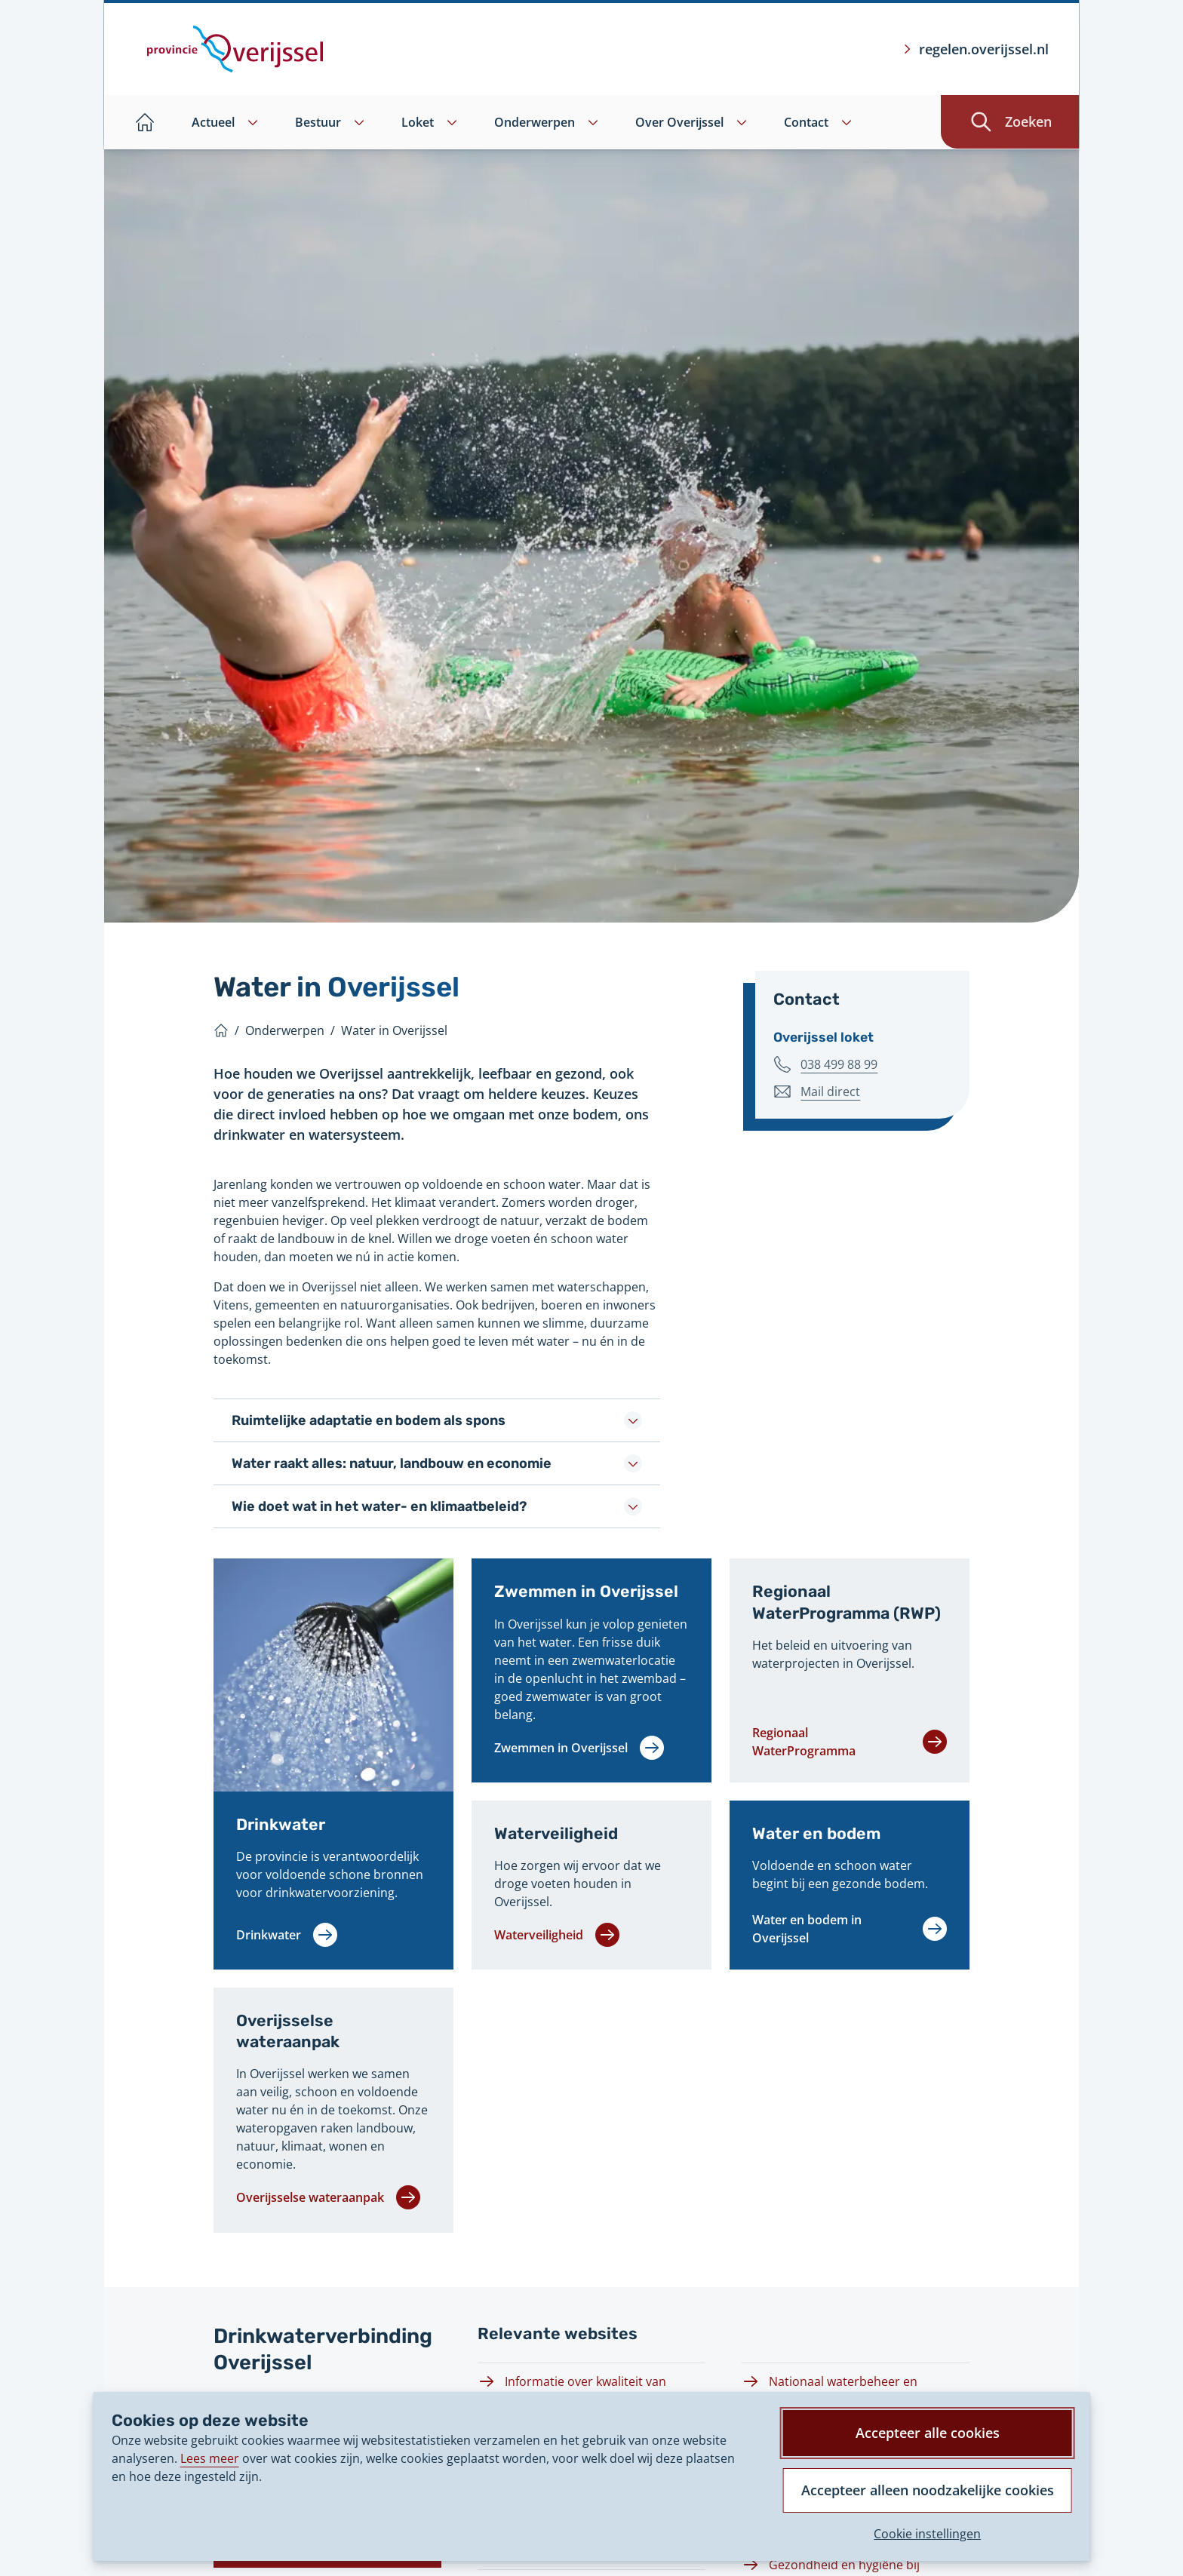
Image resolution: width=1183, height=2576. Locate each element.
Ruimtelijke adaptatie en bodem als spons (437, 1420)
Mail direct (830, 1091)
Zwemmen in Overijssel (587, 1591)
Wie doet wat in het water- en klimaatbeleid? (437, 1506)
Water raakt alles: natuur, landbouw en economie (437, 1463)
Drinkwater (281, 1824)
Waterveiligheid (556, 1833)
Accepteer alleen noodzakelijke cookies (926, 2489)
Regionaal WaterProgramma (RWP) (848, 1602)
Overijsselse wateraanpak (289, 2031)
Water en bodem (817, 1833)
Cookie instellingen (926, 2533)
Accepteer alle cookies (926, 2431)
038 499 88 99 (838, 1064)
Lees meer (209, 2457)
